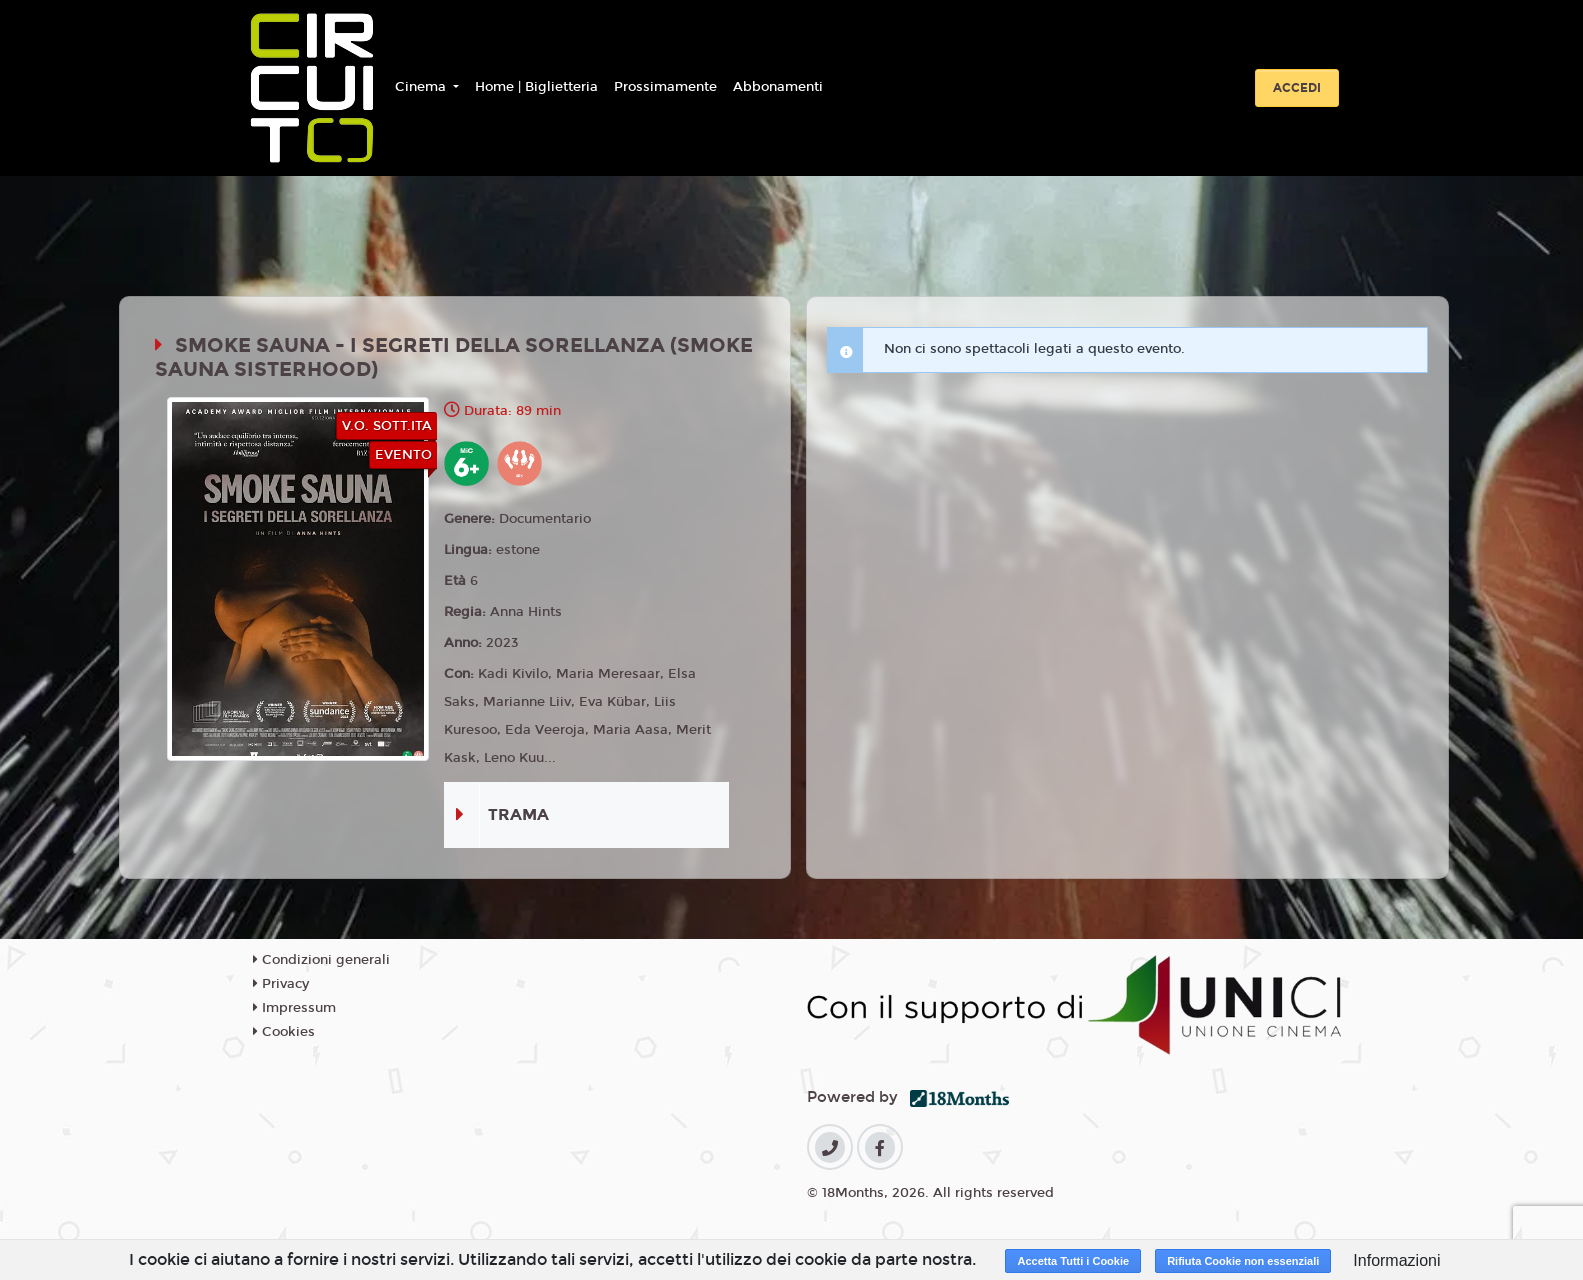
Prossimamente (665, 87)
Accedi (1297, 88)
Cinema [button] (422, 87)
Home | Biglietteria (536, 87)
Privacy (281, 984)
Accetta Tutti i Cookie (1073, 1261)
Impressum (294, 1008)
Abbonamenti (778, 87)
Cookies (284, 1032)
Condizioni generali (321, 960)
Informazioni (1396, 1260)
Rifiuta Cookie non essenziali (1243, 1261)
